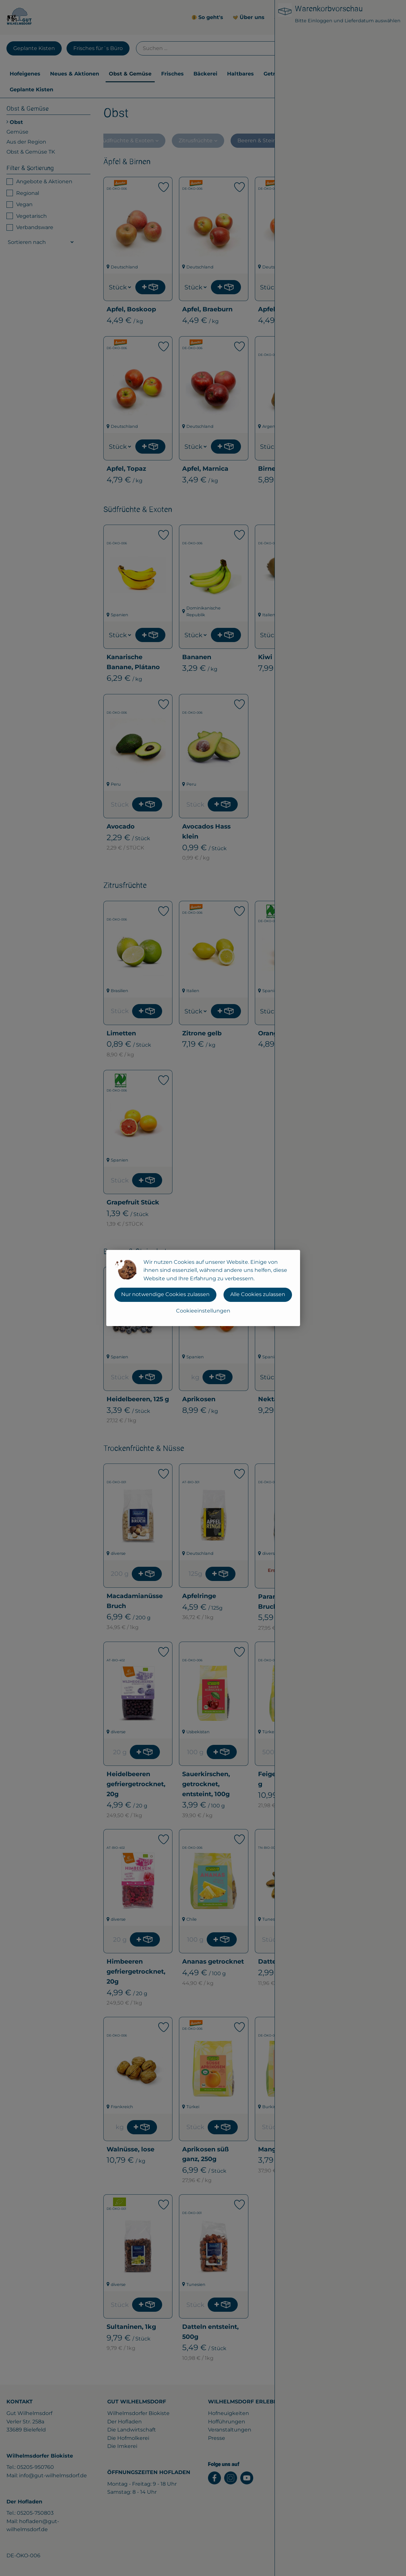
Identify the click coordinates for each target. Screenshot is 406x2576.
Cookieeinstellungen (203, 1311)
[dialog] (203, 1288)
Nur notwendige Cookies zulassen (165, 1294)
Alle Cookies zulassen (257, 1294)
